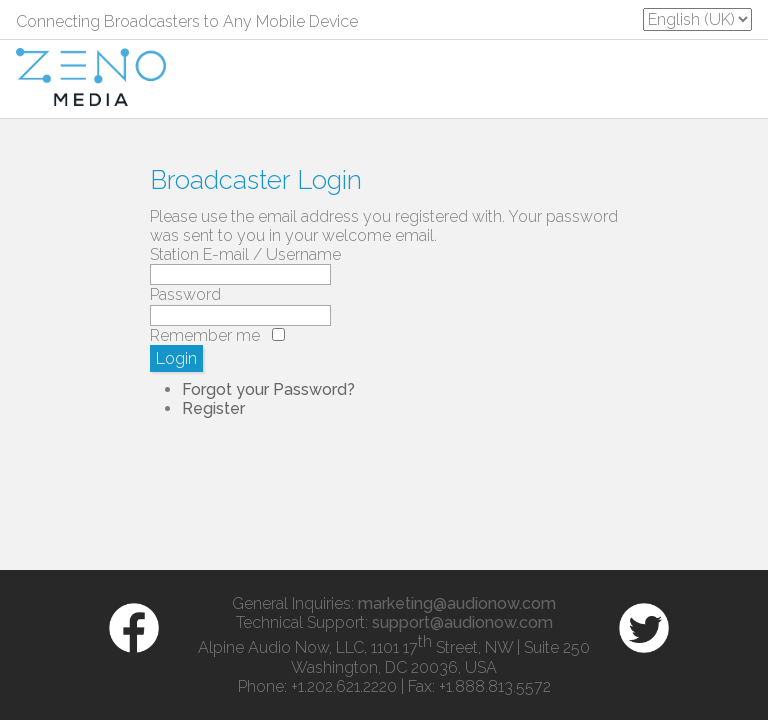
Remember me (205, 335)
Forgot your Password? (268, 389)
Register (213, 408)
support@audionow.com (462, 622)
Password (185, 294)
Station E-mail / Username (245, 254)
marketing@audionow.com (457, 603)
